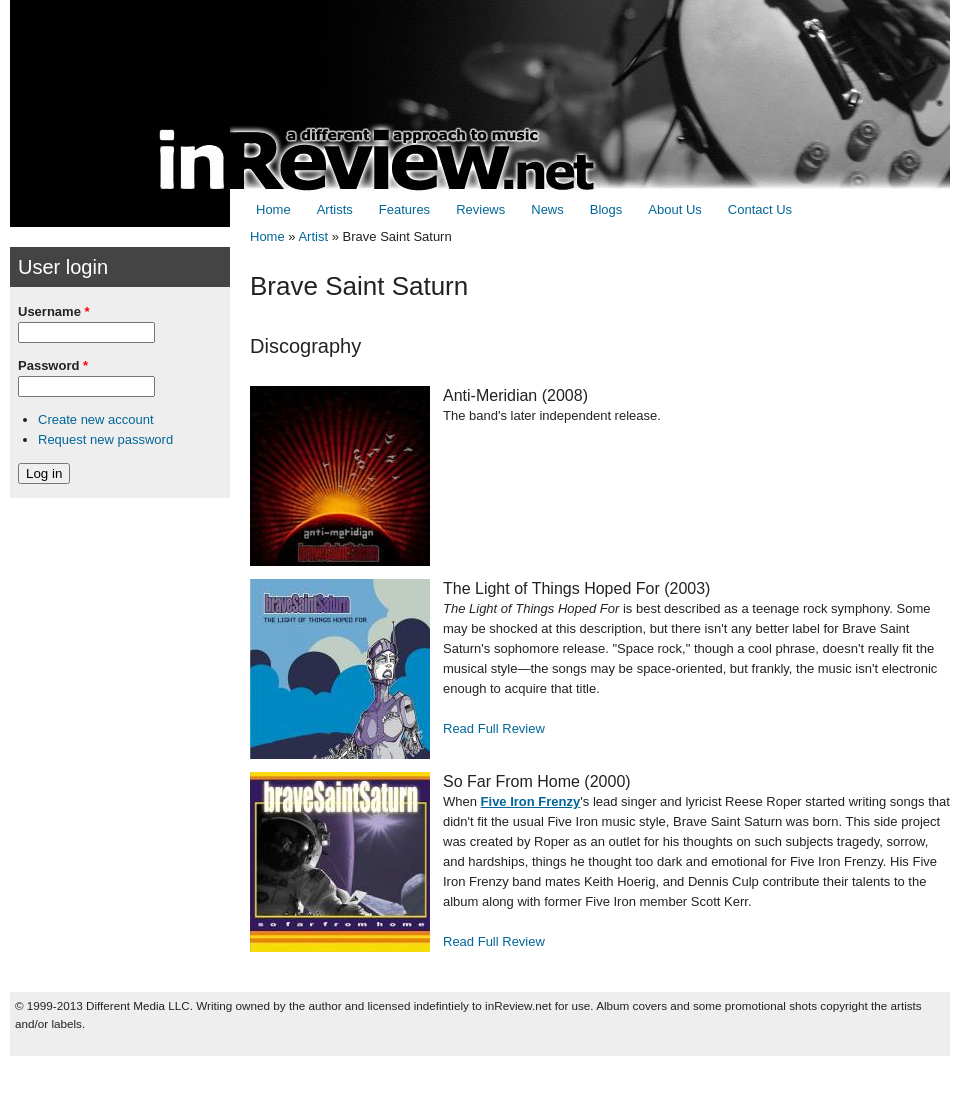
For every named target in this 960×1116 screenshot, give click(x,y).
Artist (313, 236)
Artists (335, 209)
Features (404, 209)
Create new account (96, 419)
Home (273, 209)
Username (54, 311)
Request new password (105, 439)
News (547, 209)
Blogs (606, 209)
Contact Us (760, 209)
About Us (674, 209)
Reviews (480, 209)
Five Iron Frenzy (531, 801)
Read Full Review (494, 728)
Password (53, 365)
